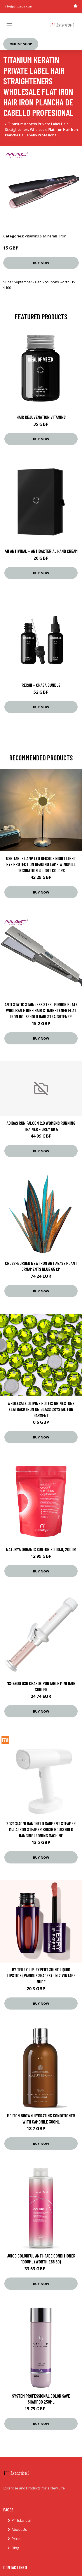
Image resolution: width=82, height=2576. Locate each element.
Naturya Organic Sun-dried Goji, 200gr (41, 1549)
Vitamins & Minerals (41, 236)
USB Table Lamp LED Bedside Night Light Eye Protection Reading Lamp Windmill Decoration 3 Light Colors (41, 864)
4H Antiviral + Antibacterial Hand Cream (41, 551)
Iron (62, 236)
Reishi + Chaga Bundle (41, 685)
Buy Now (41, 262)
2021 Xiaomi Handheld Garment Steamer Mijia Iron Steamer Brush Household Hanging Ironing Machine (41, 1829)
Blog (15, 2547)
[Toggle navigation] (9, 25)
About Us (19, 2529)
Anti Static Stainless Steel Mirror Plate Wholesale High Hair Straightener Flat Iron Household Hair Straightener (41, 1010)
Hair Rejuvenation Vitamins (41, 417)
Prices (16, 2538)
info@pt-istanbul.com (18, 6)
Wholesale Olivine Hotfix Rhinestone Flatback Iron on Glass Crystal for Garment (41, 1409)
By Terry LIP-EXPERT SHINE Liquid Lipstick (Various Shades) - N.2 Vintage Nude (41, 1975)
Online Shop (21, 44)
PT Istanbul (21, 2520)
